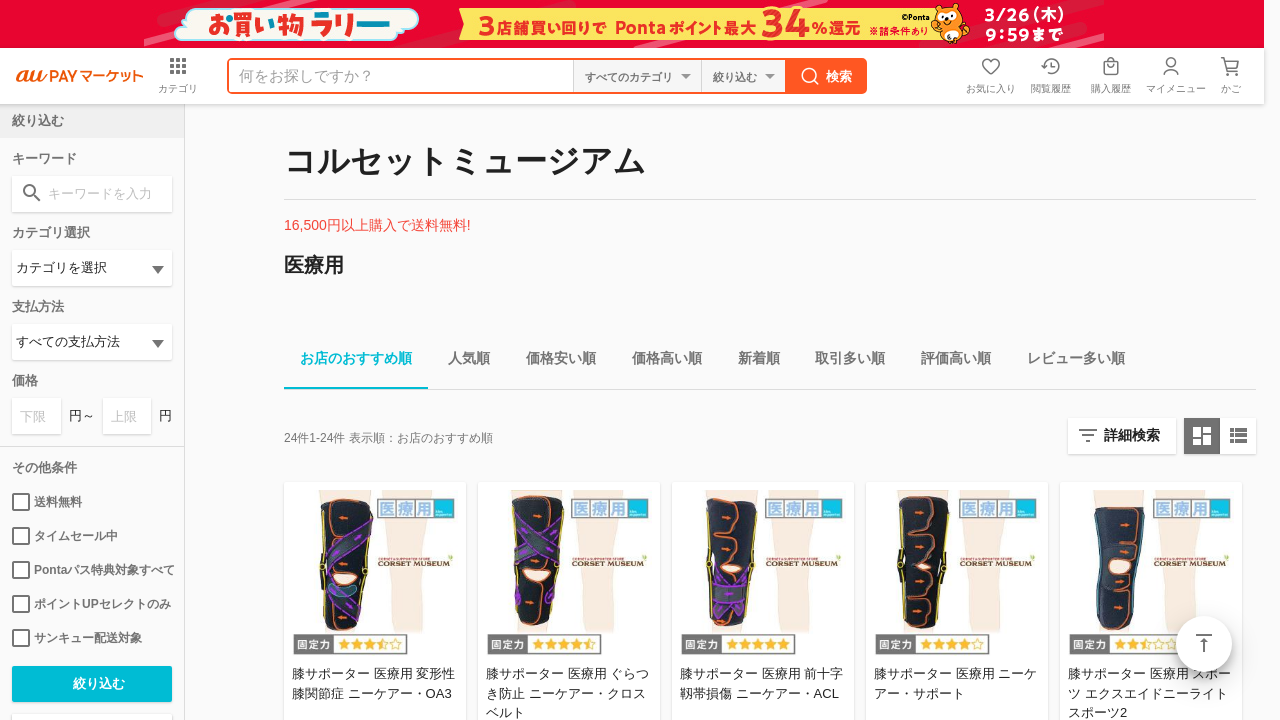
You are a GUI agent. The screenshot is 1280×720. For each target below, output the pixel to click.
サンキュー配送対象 (77, 638)
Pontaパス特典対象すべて (92, 570)
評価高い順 (948, 361)
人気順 (461, 361)
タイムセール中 (65, 536)
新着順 (751, 361)
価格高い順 (659, 361)
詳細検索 (1132, 435)
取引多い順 (842, 361)
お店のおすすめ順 (348, 361)
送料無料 (47, 502)
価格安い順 (553, 361)
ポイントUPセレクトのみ (91, 604)
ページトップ (1204, 644)
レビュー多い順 (1068, 361)
